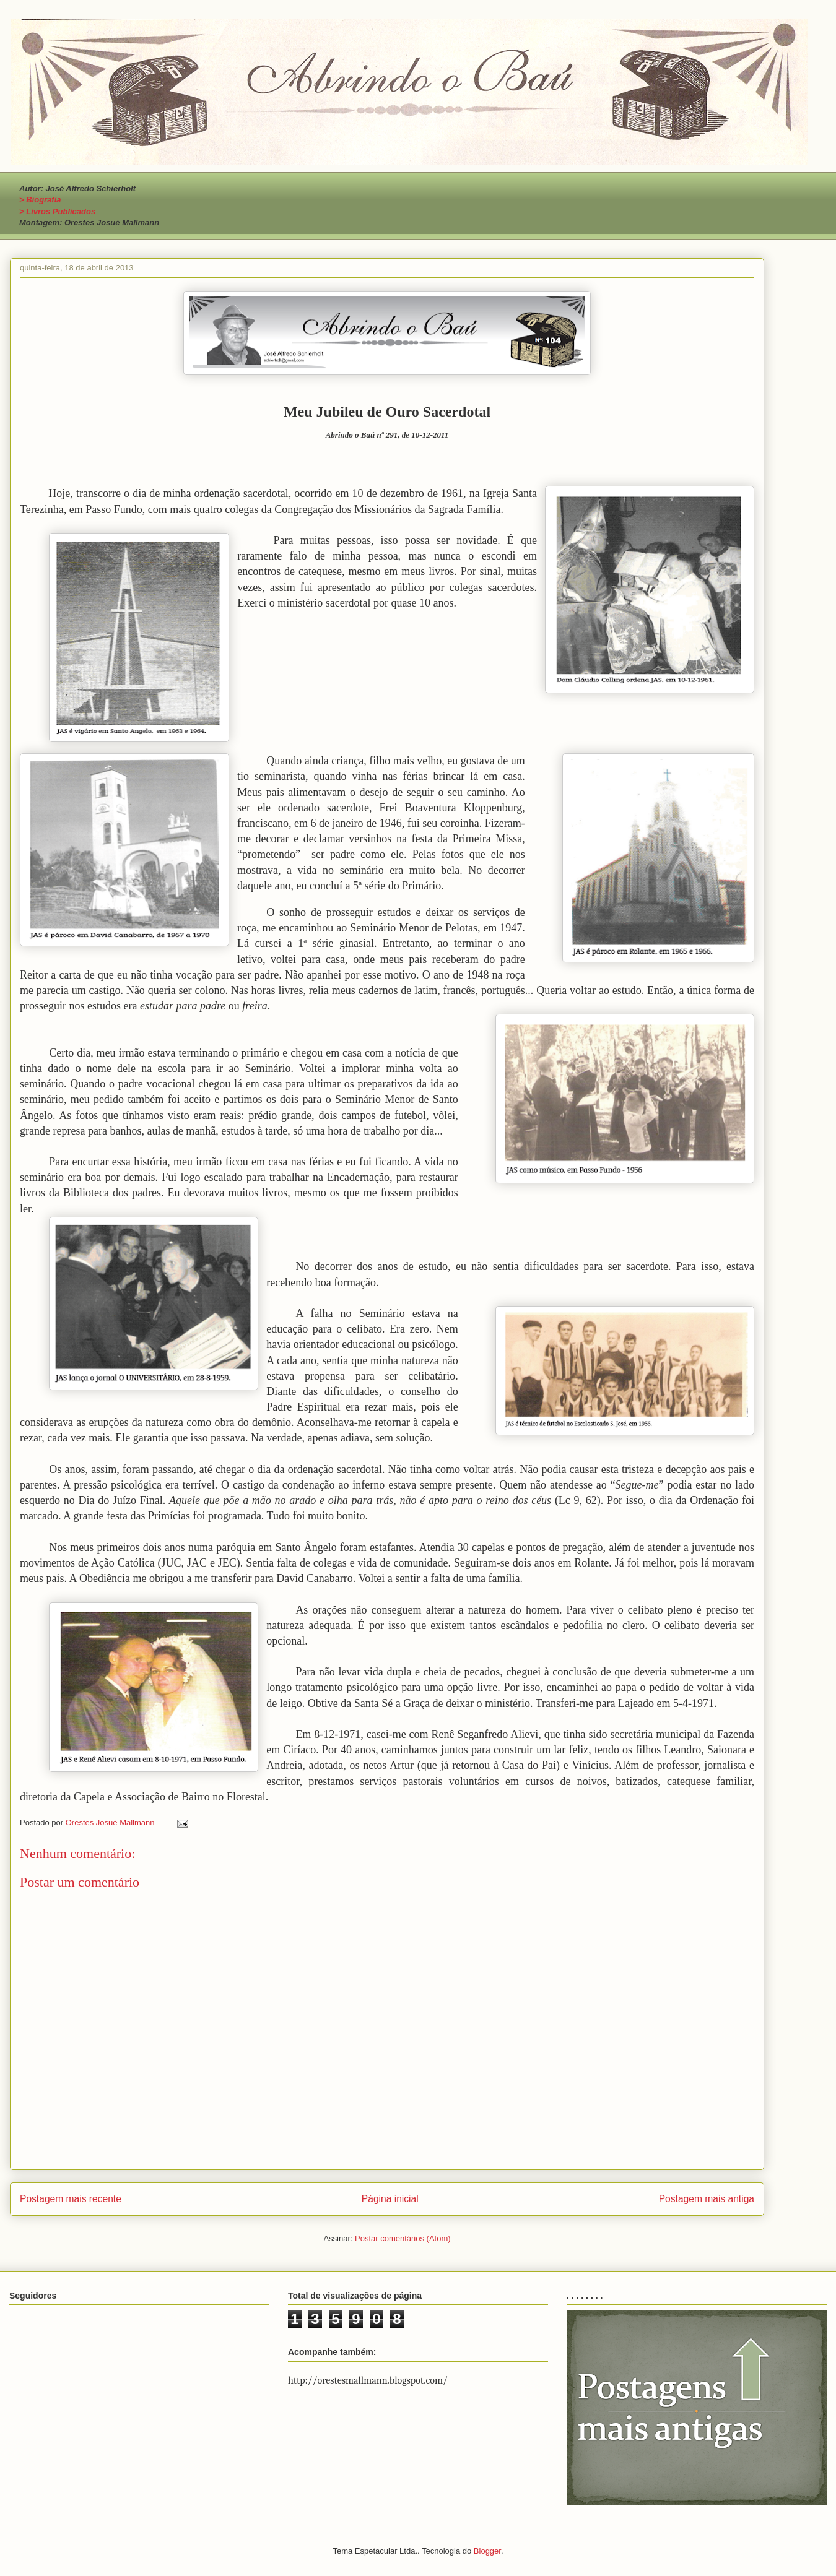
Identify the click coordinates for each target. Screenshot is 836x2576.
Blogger (487, 2551)
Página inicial (390, 2198)
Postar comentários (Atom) (403, 2238)
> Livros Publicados (57, 211)
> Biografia (40, 199)
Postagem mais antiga (706, 2198)
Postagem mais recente (70, 2198)
